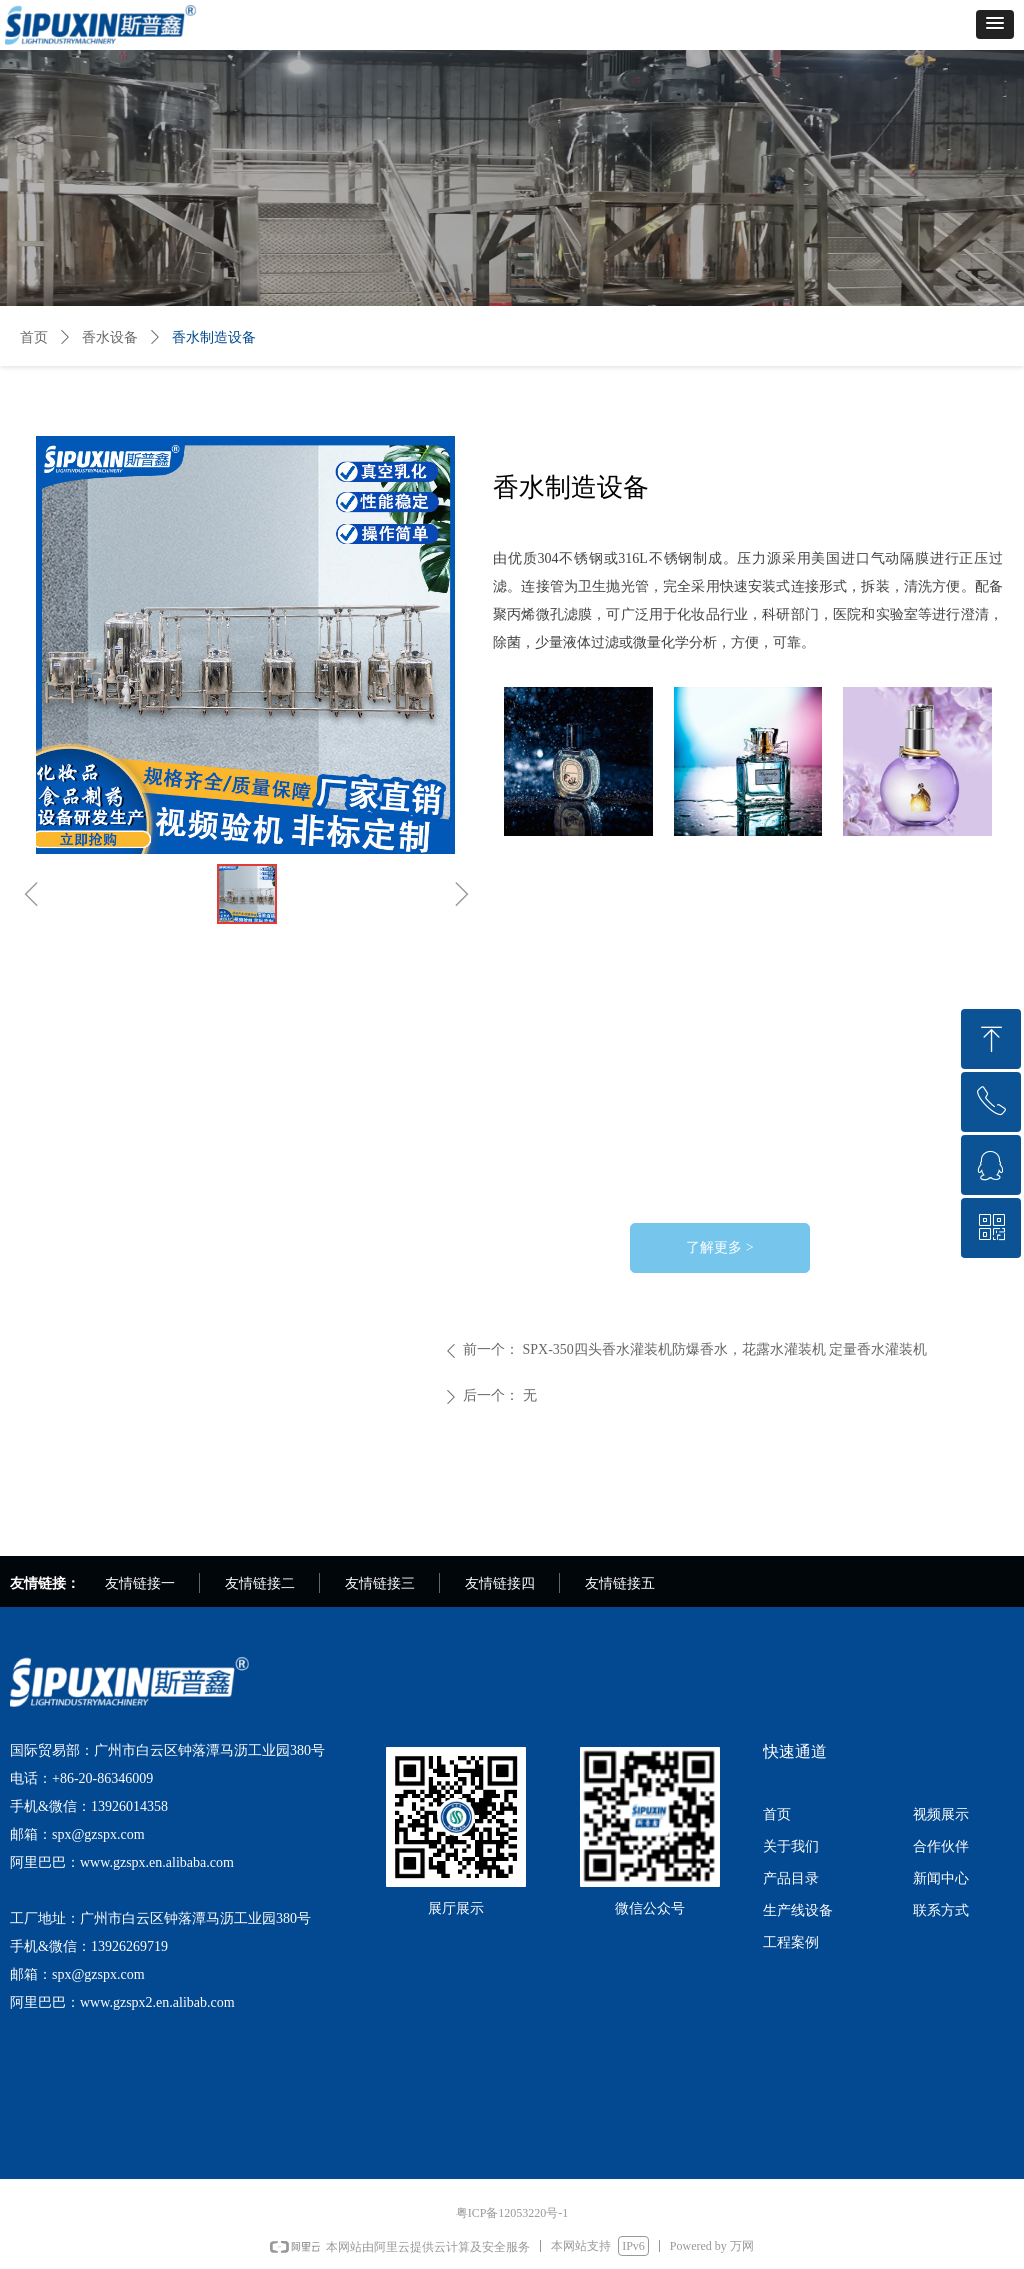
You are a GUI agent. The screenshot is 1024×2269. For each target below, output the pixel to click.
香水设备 (110, 337)
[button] (995, 24)
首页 (34, 337)
